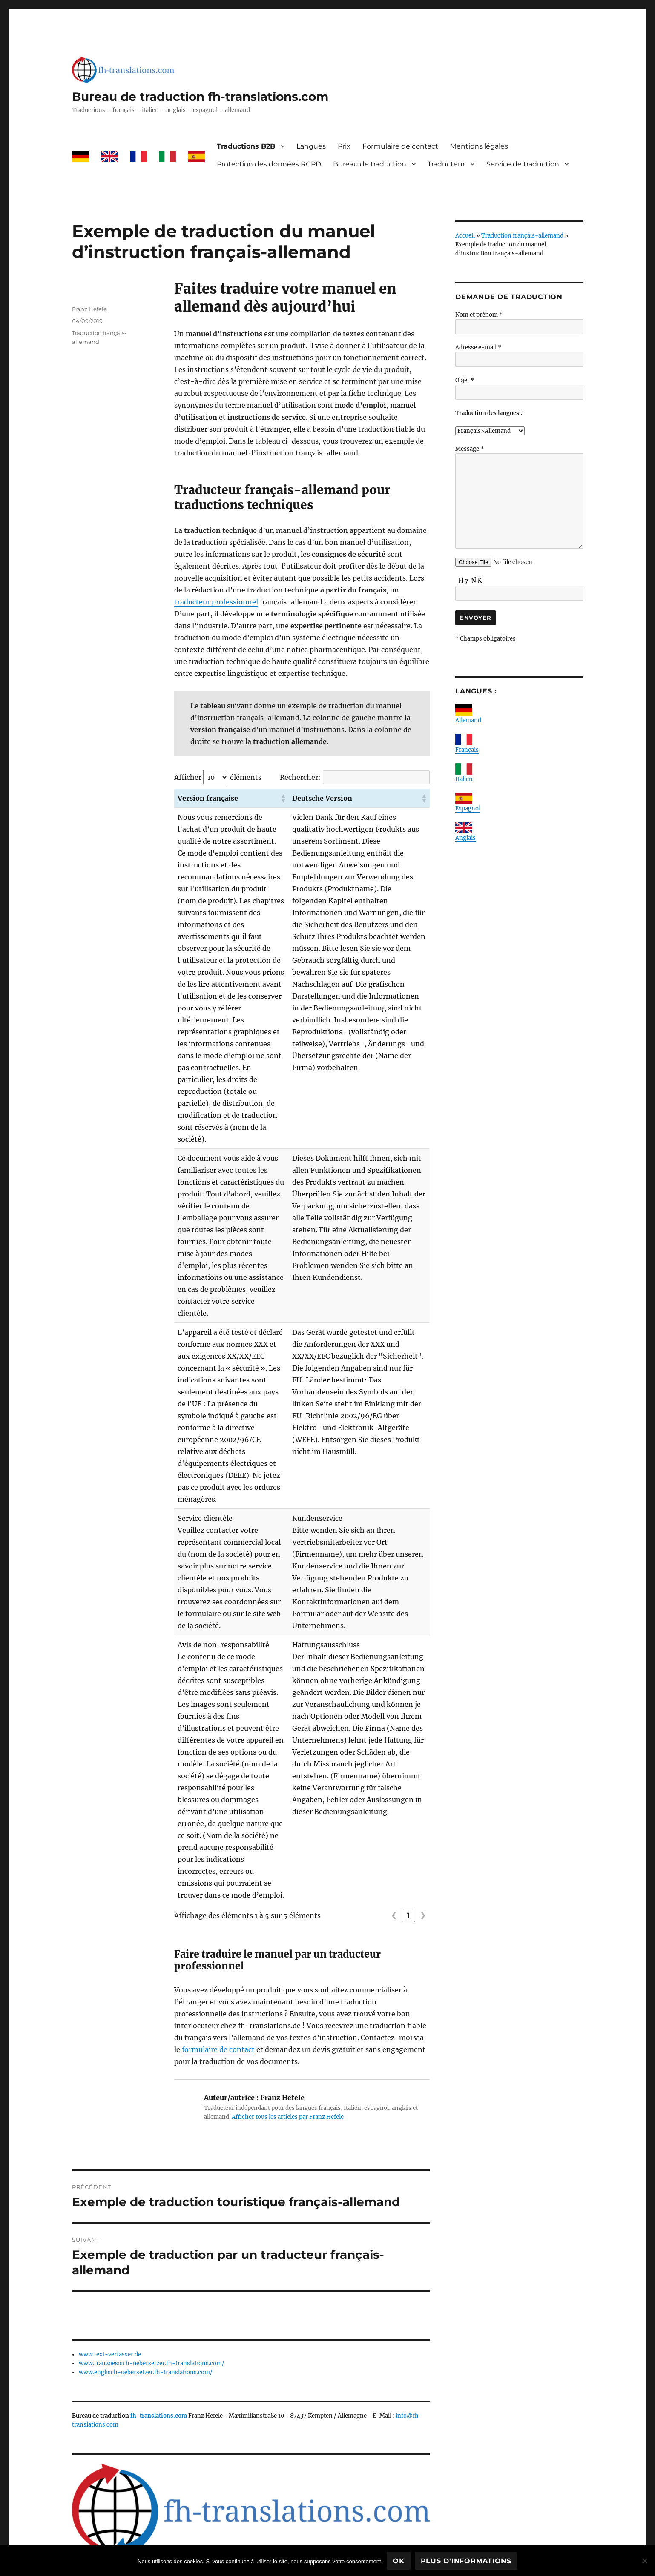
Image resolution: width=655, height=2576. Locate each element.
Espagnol (467, 808)
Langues (311, 146)
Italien (464, 779)
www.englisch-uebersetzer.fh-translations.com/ (146, 2300)
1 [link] (408, 1844)
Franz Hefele (89, 309)
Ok (399, 2561)
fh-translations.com (158, 2344)
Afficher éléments (217, 777)
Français (467, 749)
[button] (289, 798)
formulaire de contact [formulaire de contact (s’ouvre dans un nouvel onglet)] (218, 1978)
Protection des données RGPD (269, 164)
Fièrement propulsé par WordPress (240, 2538)
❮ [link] (394, 1844)
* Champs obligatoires (485, 638)
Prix (344, 146)
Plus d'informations (466, 2561)
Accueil (465, 235)
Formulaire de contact (400, 146)
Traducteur (446, 164)
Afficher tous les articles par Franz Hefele (288, 2045)
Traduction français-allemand (522, 235)
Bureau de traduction (369, 164)
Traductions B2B (246, 146)
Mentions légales (479, 146)
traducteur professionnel (216, 602)
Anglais (465, 837)
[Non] (644, 2560)
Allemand (468, 720)
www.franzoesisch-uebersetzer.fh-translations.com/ (151, 2292)
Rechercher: (300, 777)
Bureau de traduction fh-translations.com (200, 96)
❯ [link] (423, 1844)
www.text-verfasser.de (110, 2283)
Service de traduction (522, 164)
